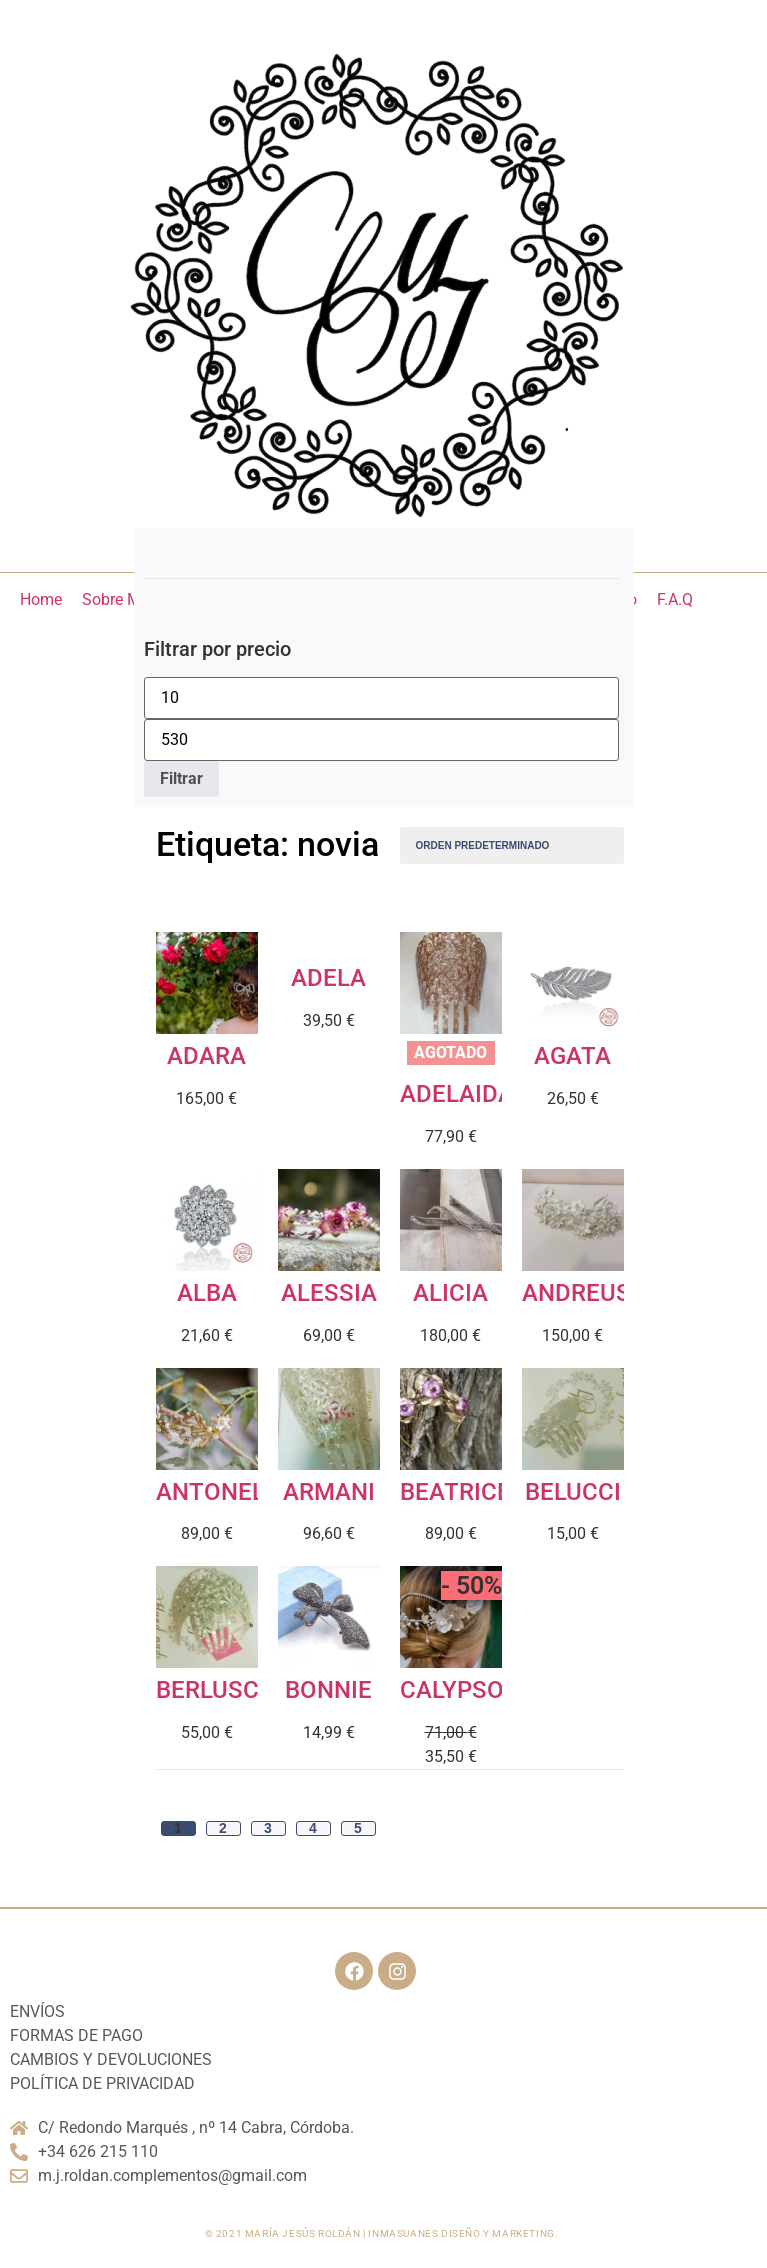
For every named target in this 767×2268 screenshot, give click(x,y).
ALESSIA (329, 1293)
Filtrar (181, 778)
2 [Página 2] (223, 1828)
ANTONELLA (225, 1492)
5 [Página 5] (358, 1828)
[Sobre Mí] (113, 600)
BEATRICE (455, 1492)
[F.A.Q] (675, 600)
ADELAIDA (457, 1094)
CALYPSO (452, 1690)
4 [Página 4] (313, 1828)
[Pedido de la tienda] (512, 845)
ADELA (328, 978)
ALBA (207, 1293)
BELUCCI (573, 1492)
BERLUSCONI (228, 1690)
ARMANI (329, 1492)
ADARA (206, 1056)
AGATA (572, 1056)
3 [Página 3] (268, 1828)
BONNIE (328, 1690)
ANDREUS (576, 1293)
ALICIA (450, 1293)
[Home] (41, 600)
